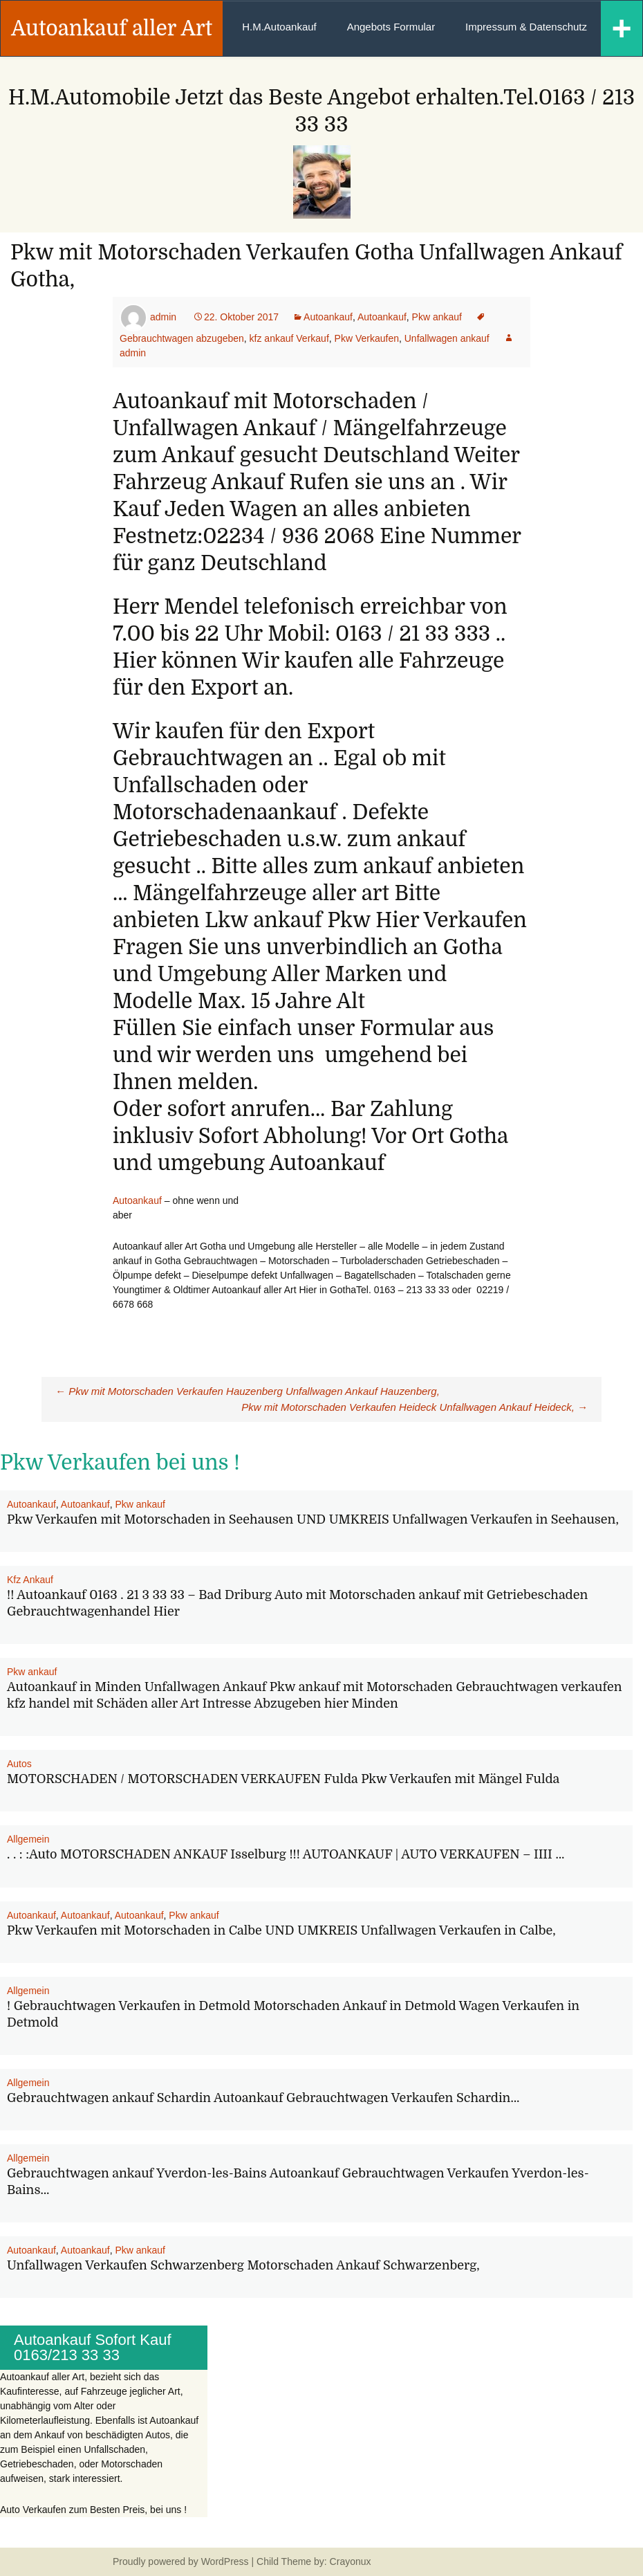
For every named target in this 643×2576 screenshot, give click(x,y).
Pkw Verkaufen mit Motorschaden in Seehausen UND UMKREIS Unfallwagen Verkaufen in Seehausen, (313, 1519)
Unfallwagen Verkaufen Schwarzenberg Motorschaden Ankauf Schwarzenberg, (243, 2265)
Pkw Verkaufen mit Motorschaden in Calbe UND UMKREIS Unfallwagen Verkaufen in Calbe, (281, 1930)
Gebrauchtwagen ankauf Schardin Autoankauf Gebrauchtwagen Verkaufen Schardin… (263, 2098)
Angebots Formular (391, 27)
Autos (19, 1763)
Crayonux (349, 2561)
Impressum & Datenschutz (526, 27)
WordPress (225, 2561)
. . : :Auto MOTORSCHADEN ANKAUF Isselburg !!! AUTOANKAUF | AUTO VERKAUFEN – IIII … (285, 1854)
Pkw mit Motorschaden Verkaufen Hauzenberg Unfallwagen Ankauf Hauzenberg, (247, 1391)
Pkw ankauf (437, 316)
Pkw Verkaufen (367, 338)
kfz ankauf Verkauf (289, 338)
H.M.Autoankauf (279, 27)
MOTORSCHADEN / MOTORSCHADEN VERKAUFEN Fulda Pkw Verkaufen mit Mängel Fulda (283, 1779)
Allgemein (28, 1839)
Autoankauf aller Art (111, 28)
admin (163, 316)
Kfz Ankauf (30, 1579)
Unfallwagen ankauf (447, 338)
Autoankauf (328, 316)
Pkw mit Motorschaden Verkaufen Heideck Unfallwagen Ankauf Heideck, (414, 1407)
